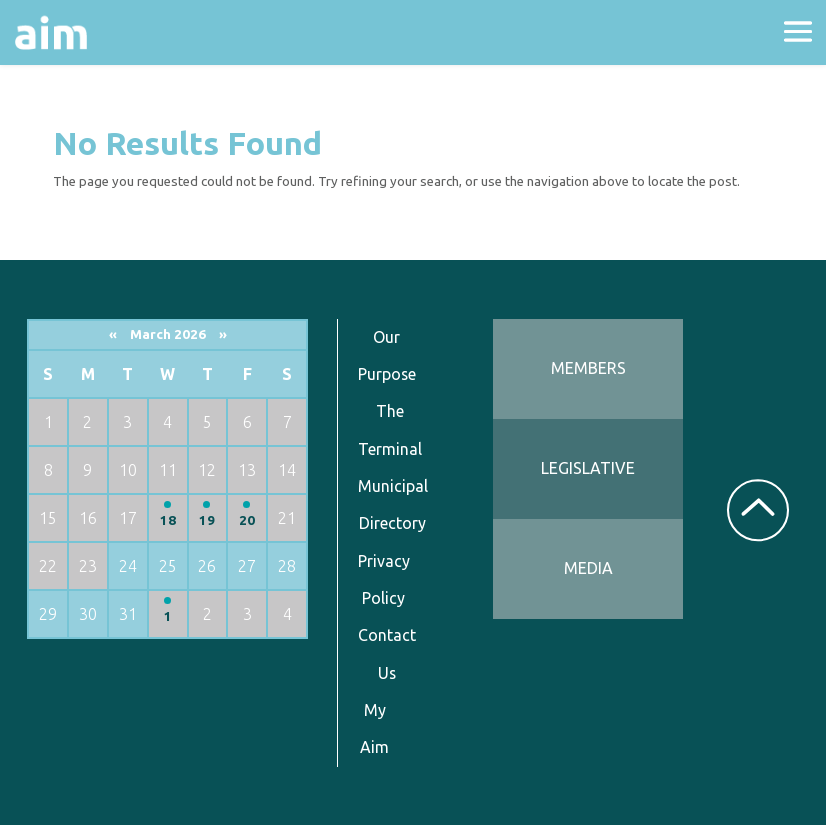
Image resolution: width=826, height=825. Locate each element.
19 (207, 520)
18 (168, 520)
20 (247, 520)
